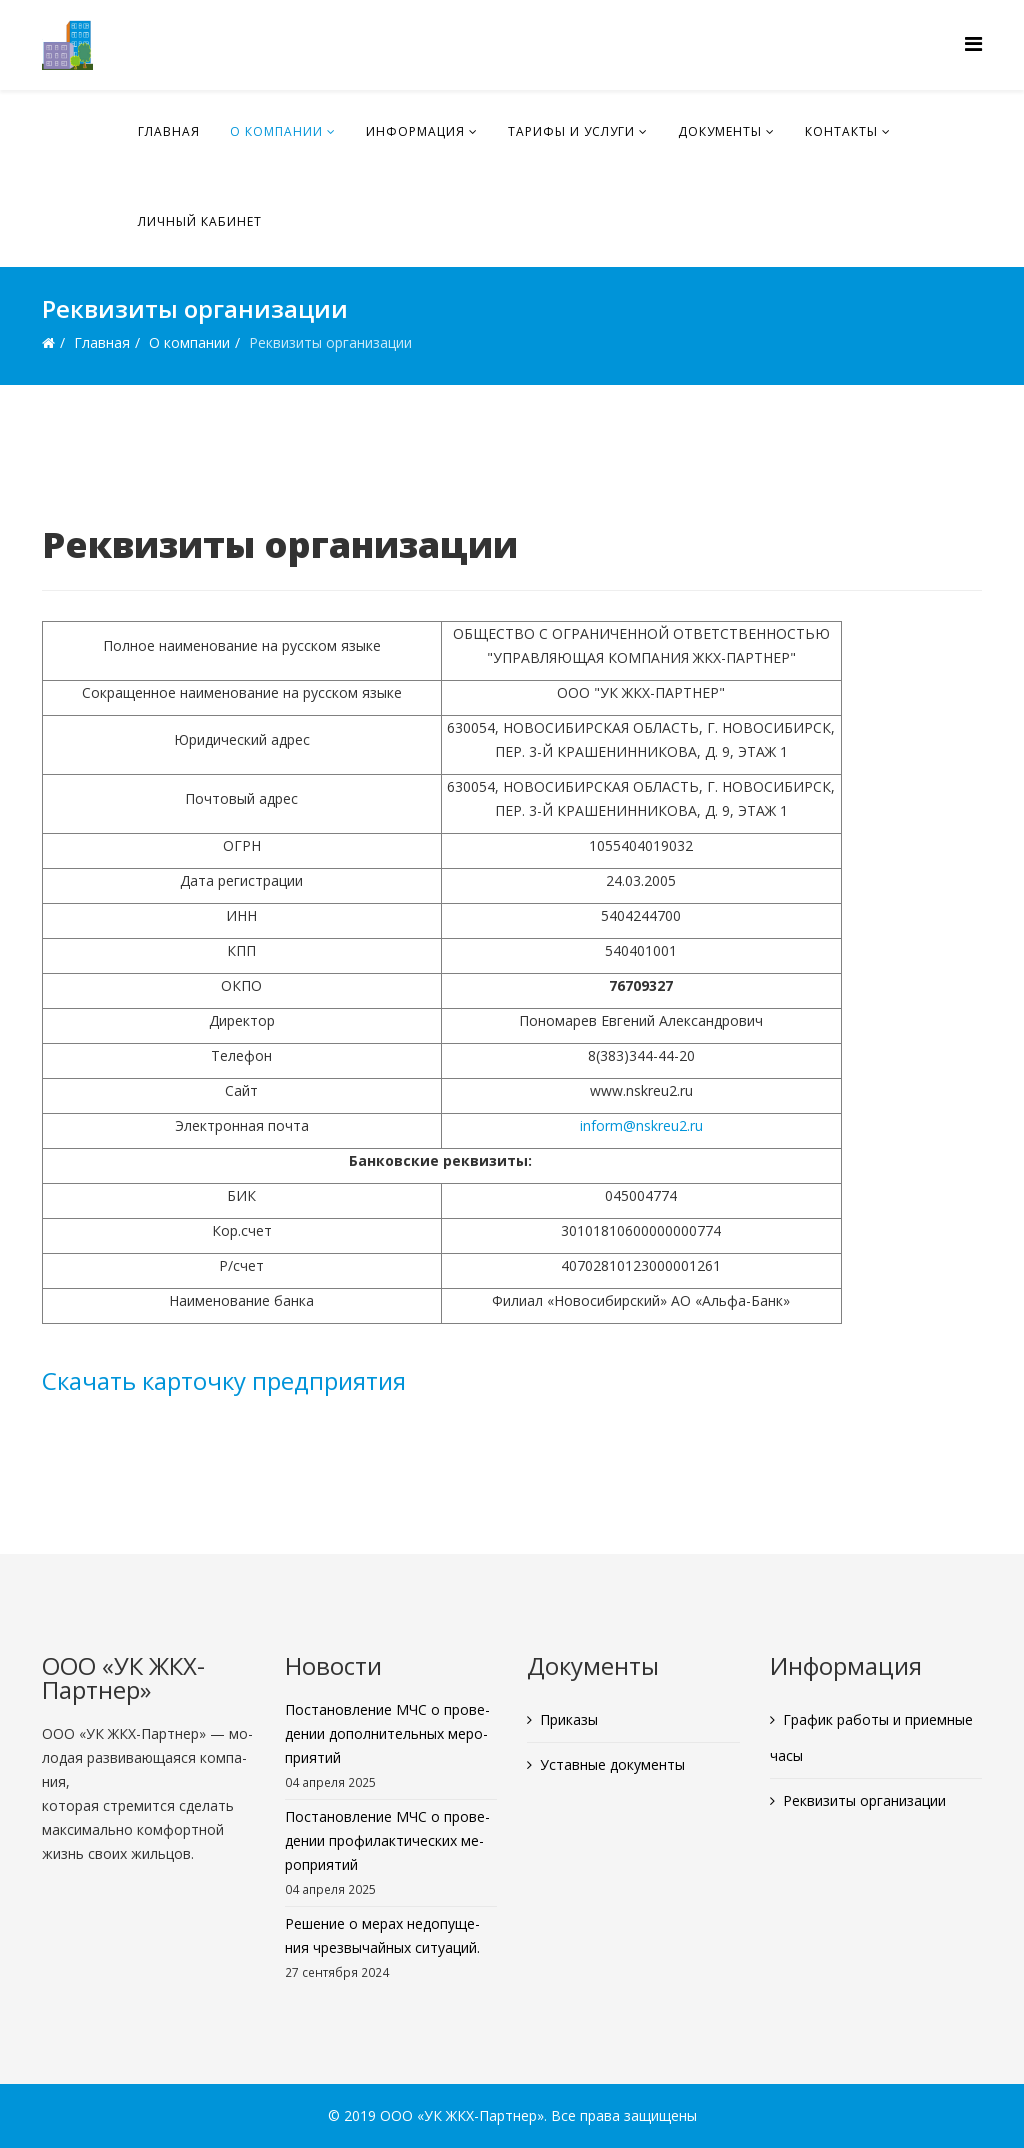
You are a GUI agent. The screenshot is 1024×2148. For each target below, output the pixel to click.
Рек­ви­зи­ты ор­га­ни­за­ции (864, 1800)
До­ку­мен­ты (720, 131)
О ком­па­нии (276, 131)
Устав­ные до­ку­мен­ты (612, 1764)
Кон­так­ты (841, 131)
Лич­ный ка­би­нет (200, 221)
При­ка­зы (569, 1719)
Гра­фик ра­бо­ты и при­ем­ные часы (871, 1737)
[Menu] (973, 43)
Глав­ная (169, 131)
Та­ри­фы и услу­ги (571, 131)
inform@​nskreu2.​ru (641, 1125)
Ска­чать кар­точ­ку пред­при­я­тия (224, 1380)
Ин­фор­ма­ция (415, 131)
